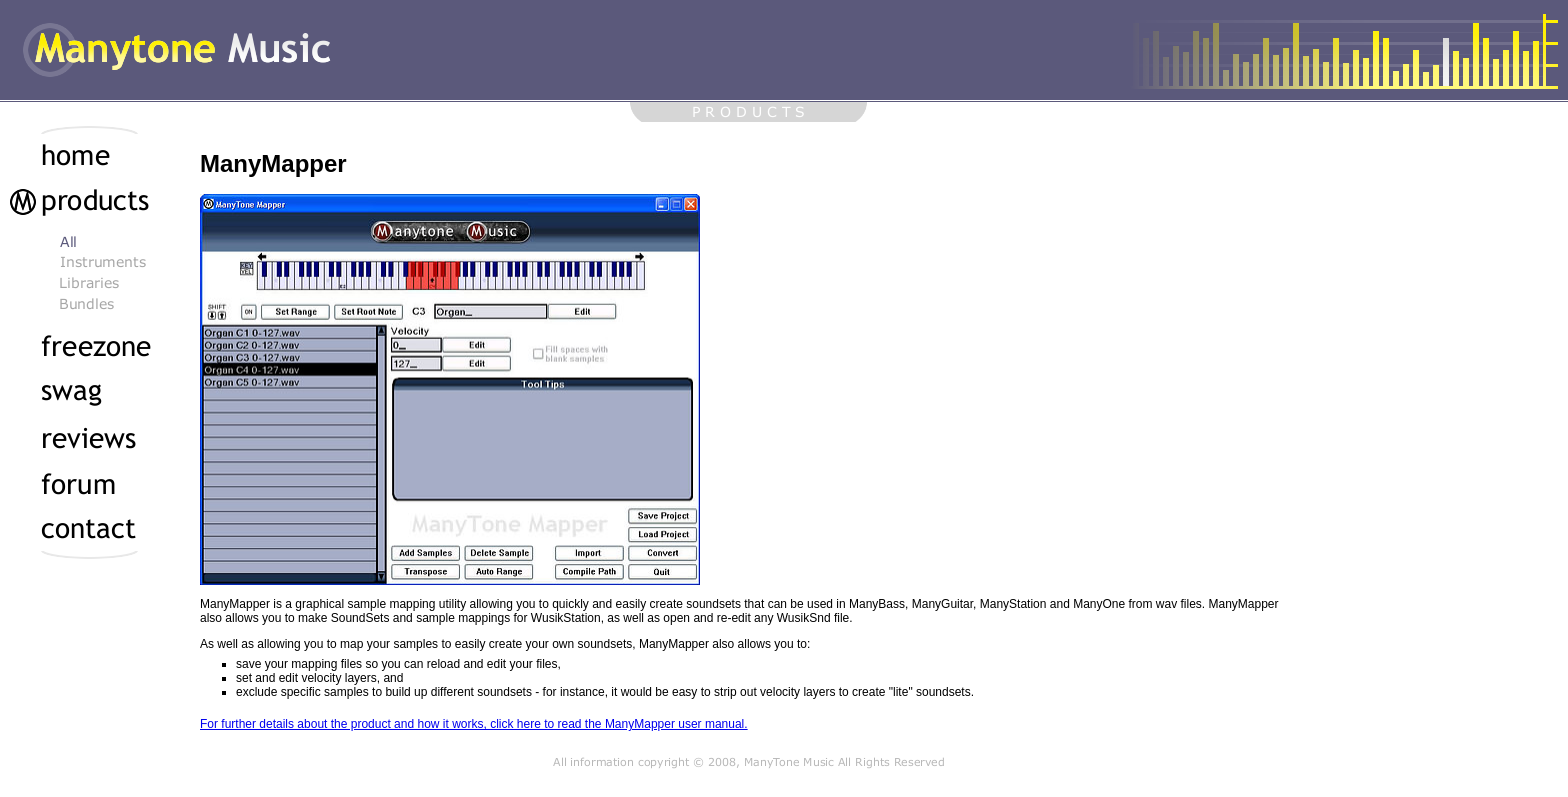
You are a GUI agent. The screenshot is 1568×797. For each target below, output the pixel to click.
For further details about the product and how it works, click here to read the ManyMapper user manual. (474, 724)
